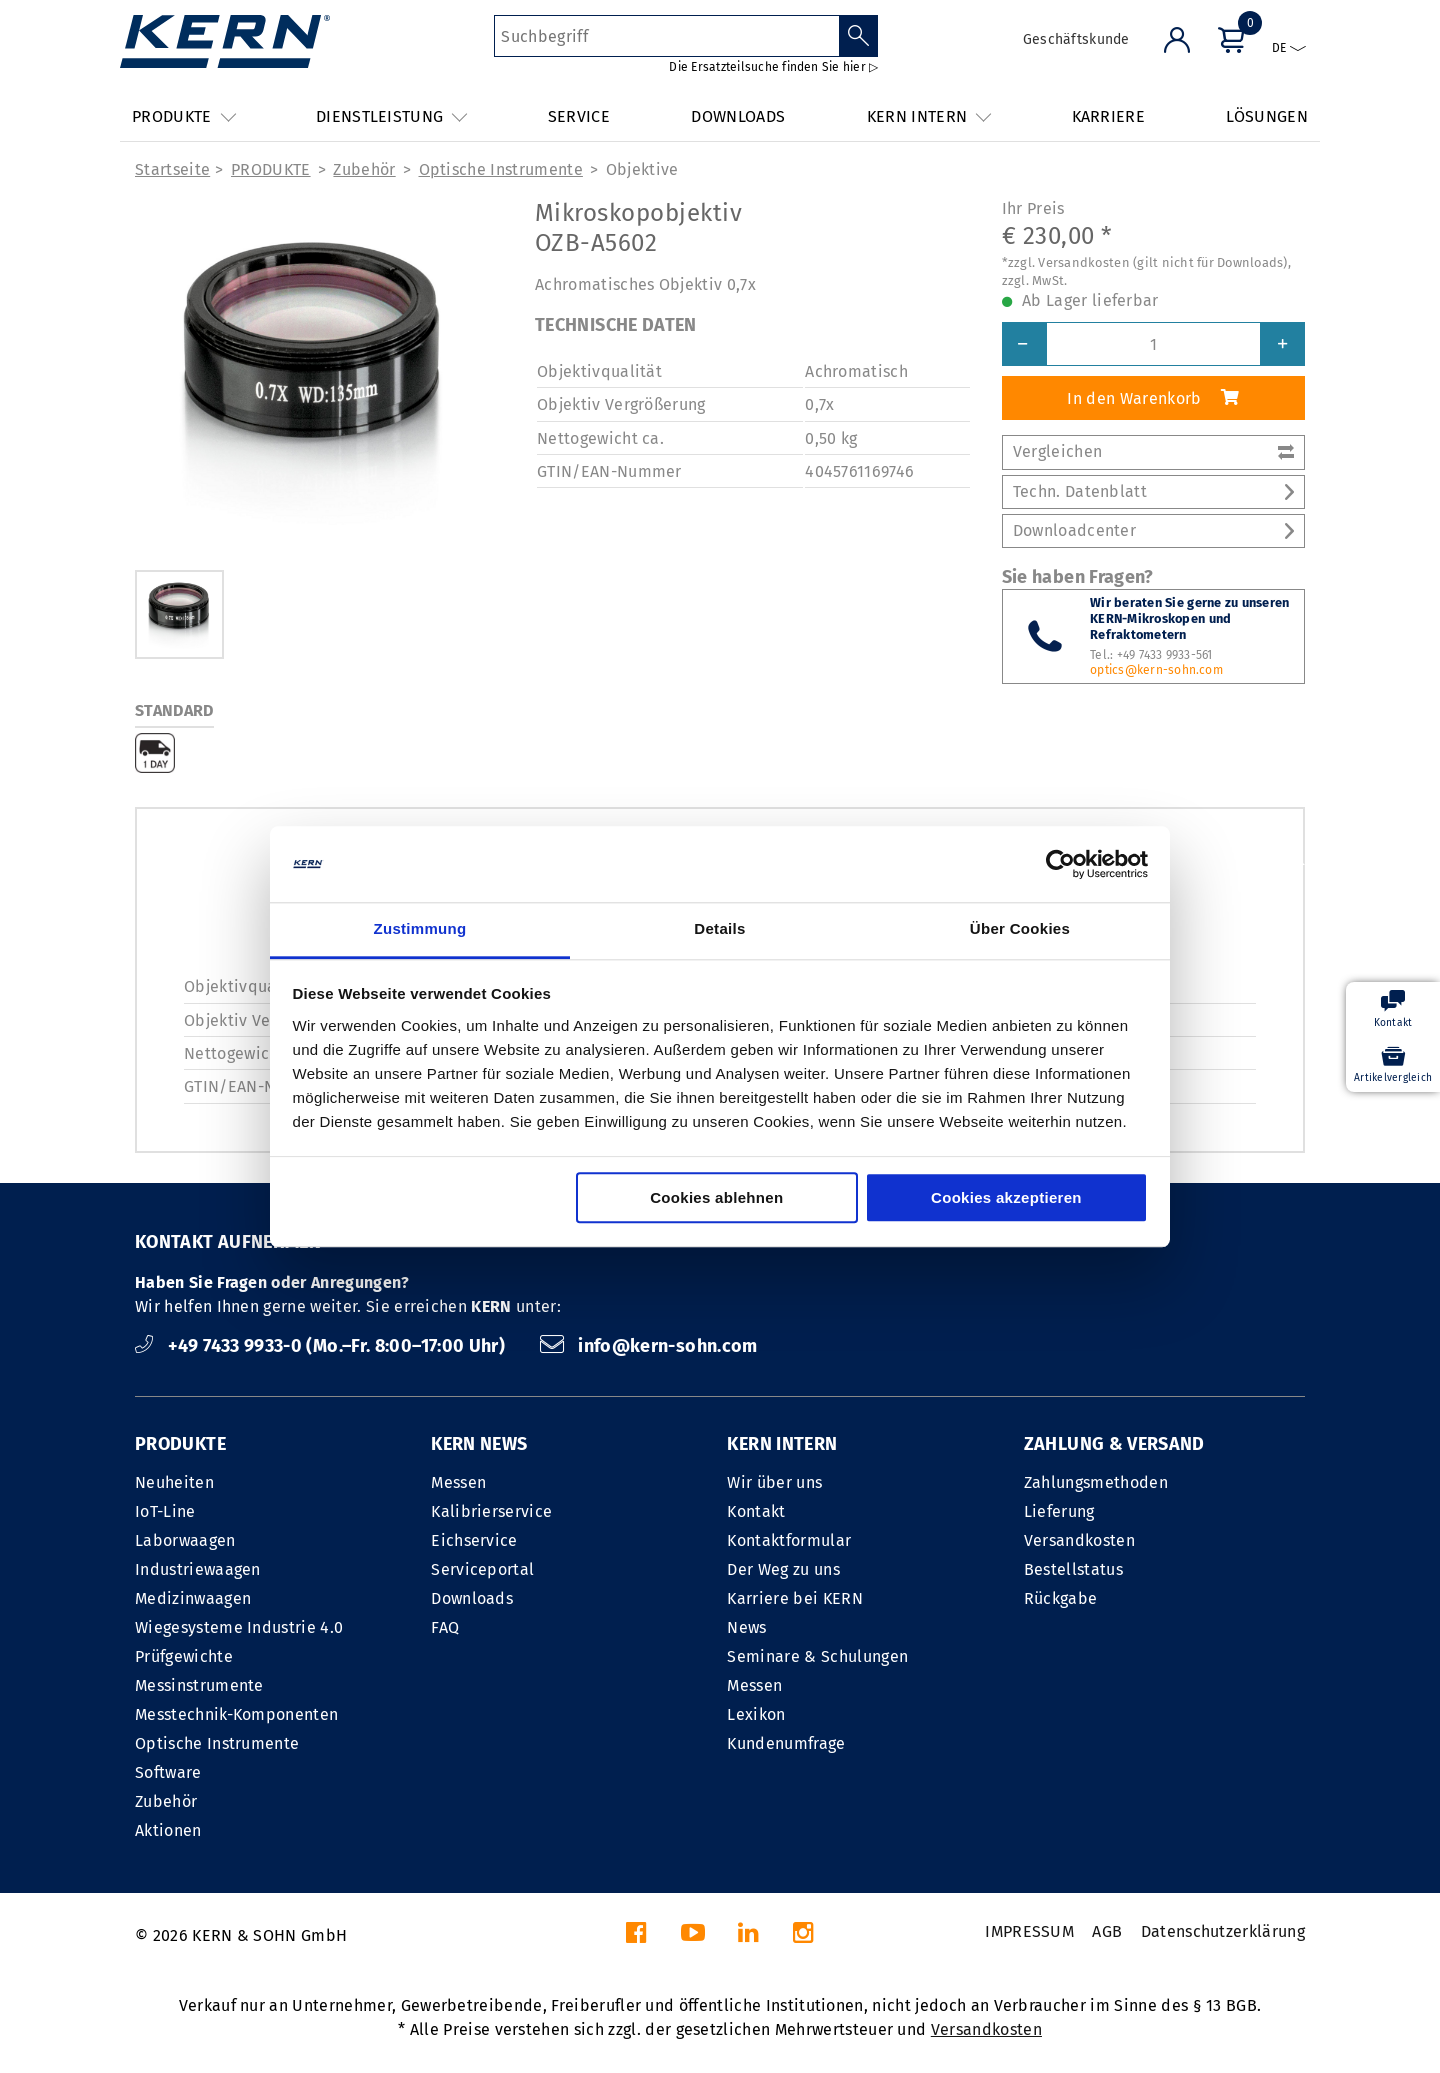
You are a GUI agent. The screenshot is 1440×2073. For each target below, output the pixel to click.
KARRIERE (1109, 116)
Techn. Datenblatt (1153, 491)
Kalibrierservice (491, 1511)
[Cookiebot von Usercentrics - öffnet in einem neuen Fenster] (1060, 864)
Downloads (472, 1598)
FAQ (445, 1627)
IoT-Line (165, 1511)
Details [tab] (719, 929)
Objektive (642, 169)
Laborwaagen (185, 1540)
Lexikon (756, 1714)
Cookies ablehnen (716, 1198)
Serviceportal (482, 1569)
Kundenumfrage (786, 1743)
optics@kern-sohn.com (1156, 670)
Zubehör (364, 169)
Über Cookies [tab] (1020, 929)
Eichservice (474, 1540)
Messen (458, 1482)
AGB (1107, 1931)
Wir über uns (774, 1482)
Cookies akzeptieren (1006, 1198)
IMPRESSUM (1029, 1931)
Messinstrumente (199, 1685)
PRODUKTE (271, 169)
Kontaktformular (789, 1540)
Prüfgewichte (184, 1656)
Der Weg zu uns (783, 1569)
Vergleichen (1153, 451)
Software (168, 1772)
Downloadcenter (1153, 530)
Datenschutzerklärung (1223, 1931)
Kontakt (756, 1511)
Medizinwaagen (193, 1598)
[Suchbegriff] (666, 36)
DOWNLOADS (738, 116)
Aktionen (168, 1830)
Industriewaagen (198, 1569)
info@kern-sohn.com (649, 1346)
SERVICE (579, 116)
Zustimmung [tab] (420, 929)
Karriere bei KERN (794, 1598)
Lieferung (1059, 1511)
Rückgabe (1061, 1598)
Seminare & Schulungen (817, 1656)
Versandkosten (1079, 1540)
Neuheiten (174, 1482)
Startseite (172, 169)
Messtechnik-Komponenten (236, 1714)
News (746, 1627)
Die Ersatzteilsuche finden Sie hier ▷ (773, 67)
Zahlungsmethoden (1096, 1482)
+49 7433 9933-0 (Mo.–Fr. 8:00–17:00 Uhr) (322, 1346)
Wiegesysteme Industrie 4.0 (239, 1627)
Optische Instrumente (501, 169)
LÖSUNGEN (1267, 116)
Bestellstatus (1073, 1569)
